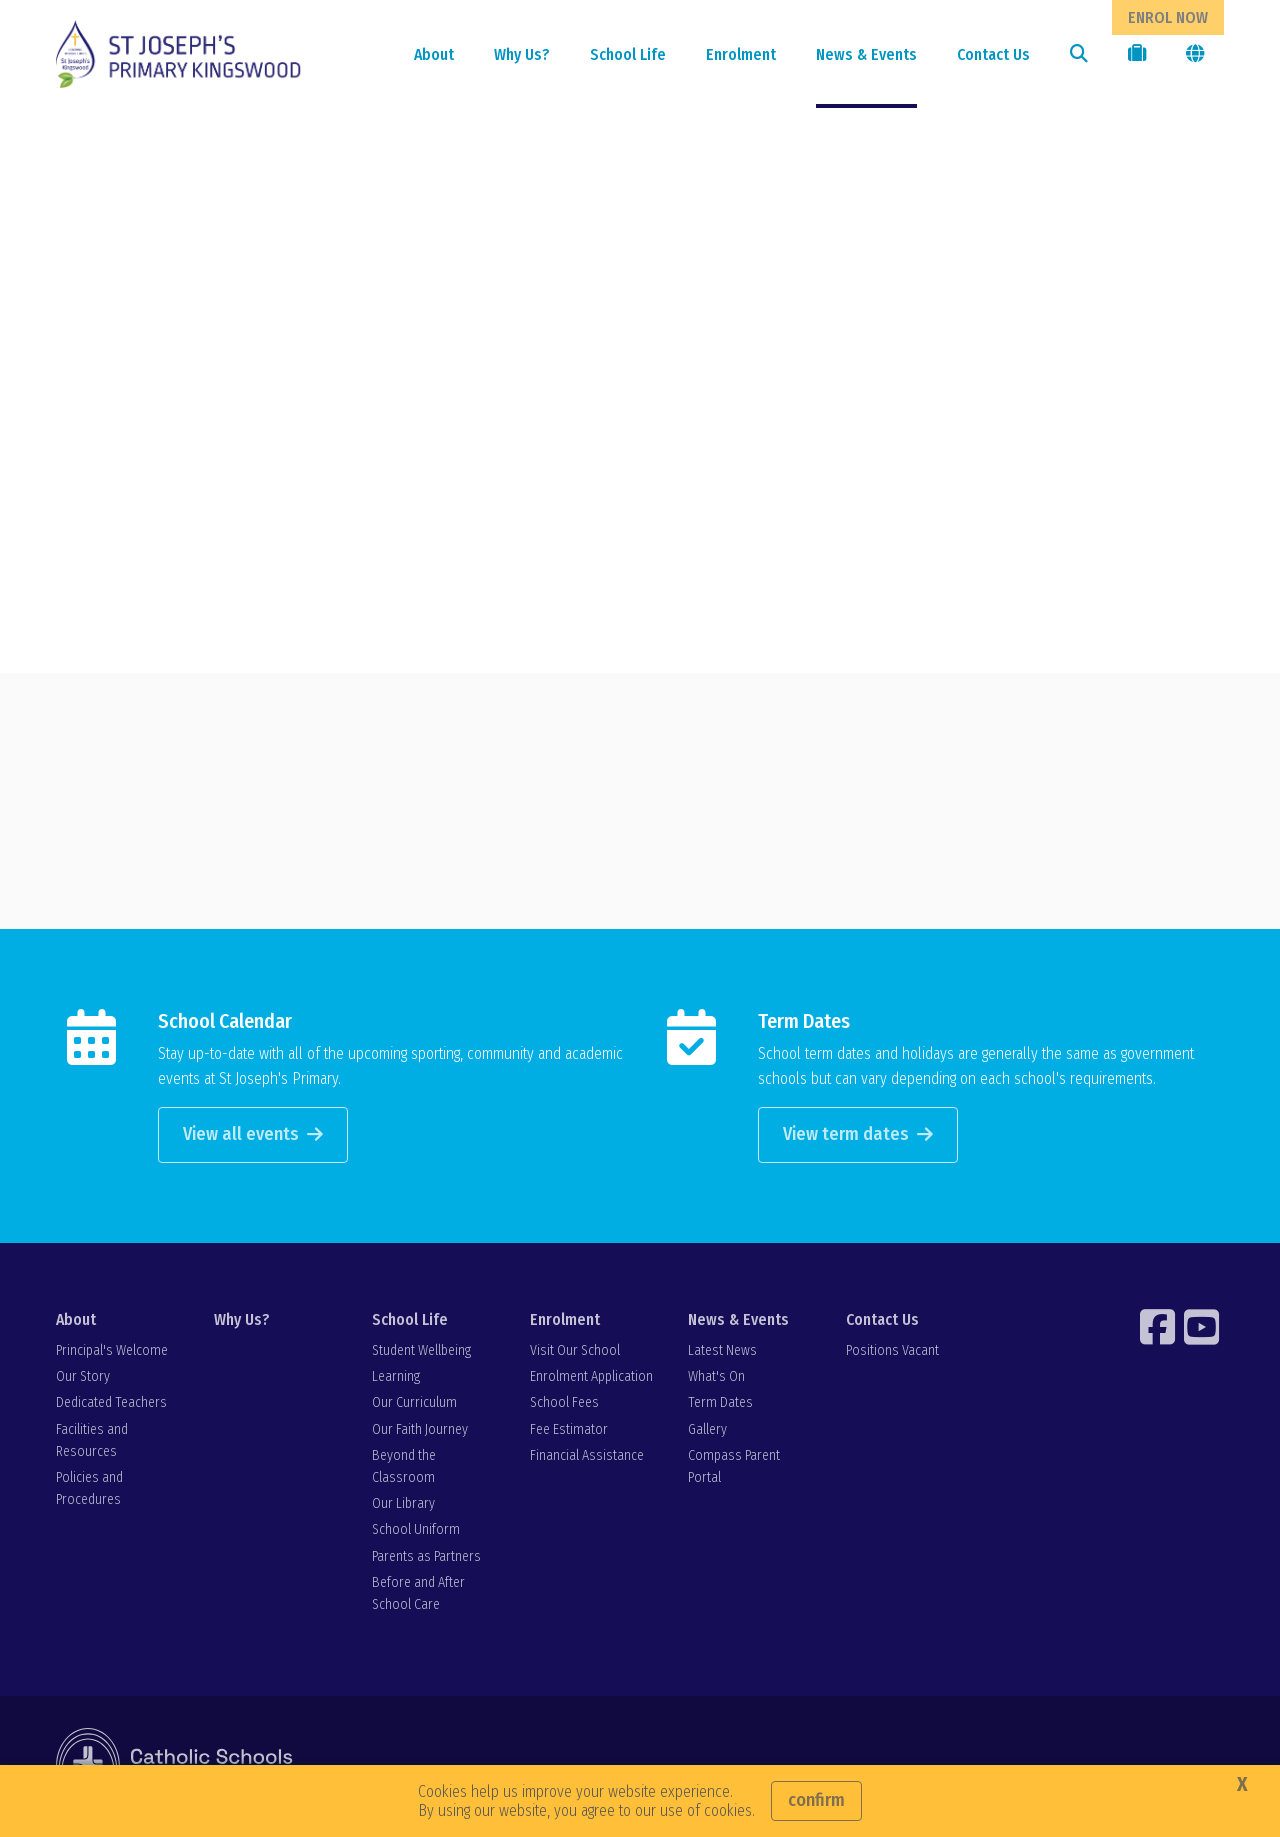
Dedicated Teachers (111, 1405)
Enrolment (741, 54)
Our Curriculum (414, 1405)
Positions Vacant (892, 1353)
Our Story (83, 1379)
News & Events (866, 54)
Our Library (403, 1506)
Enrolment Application (591, 1379)
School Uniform (416, 1532)
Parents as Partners (426, 1558)
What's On (716, 1379)
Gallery (707, 1431)
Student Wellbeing (421, 1353)
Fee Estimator (569, 1431)
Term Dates (804, 1023)
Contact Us (993, 54)
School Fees (564, 1405)
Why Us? (522, 54)
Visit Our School (575, 1353)
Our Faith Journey (420, 1431)
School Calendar (225, 1023)
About (434, 54)
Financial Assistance (587, 1457)
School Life (628, 54)
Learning (396, 1379)
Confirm (816, 1800)
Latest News (722, 1353)
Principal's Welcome (112, 1353)
